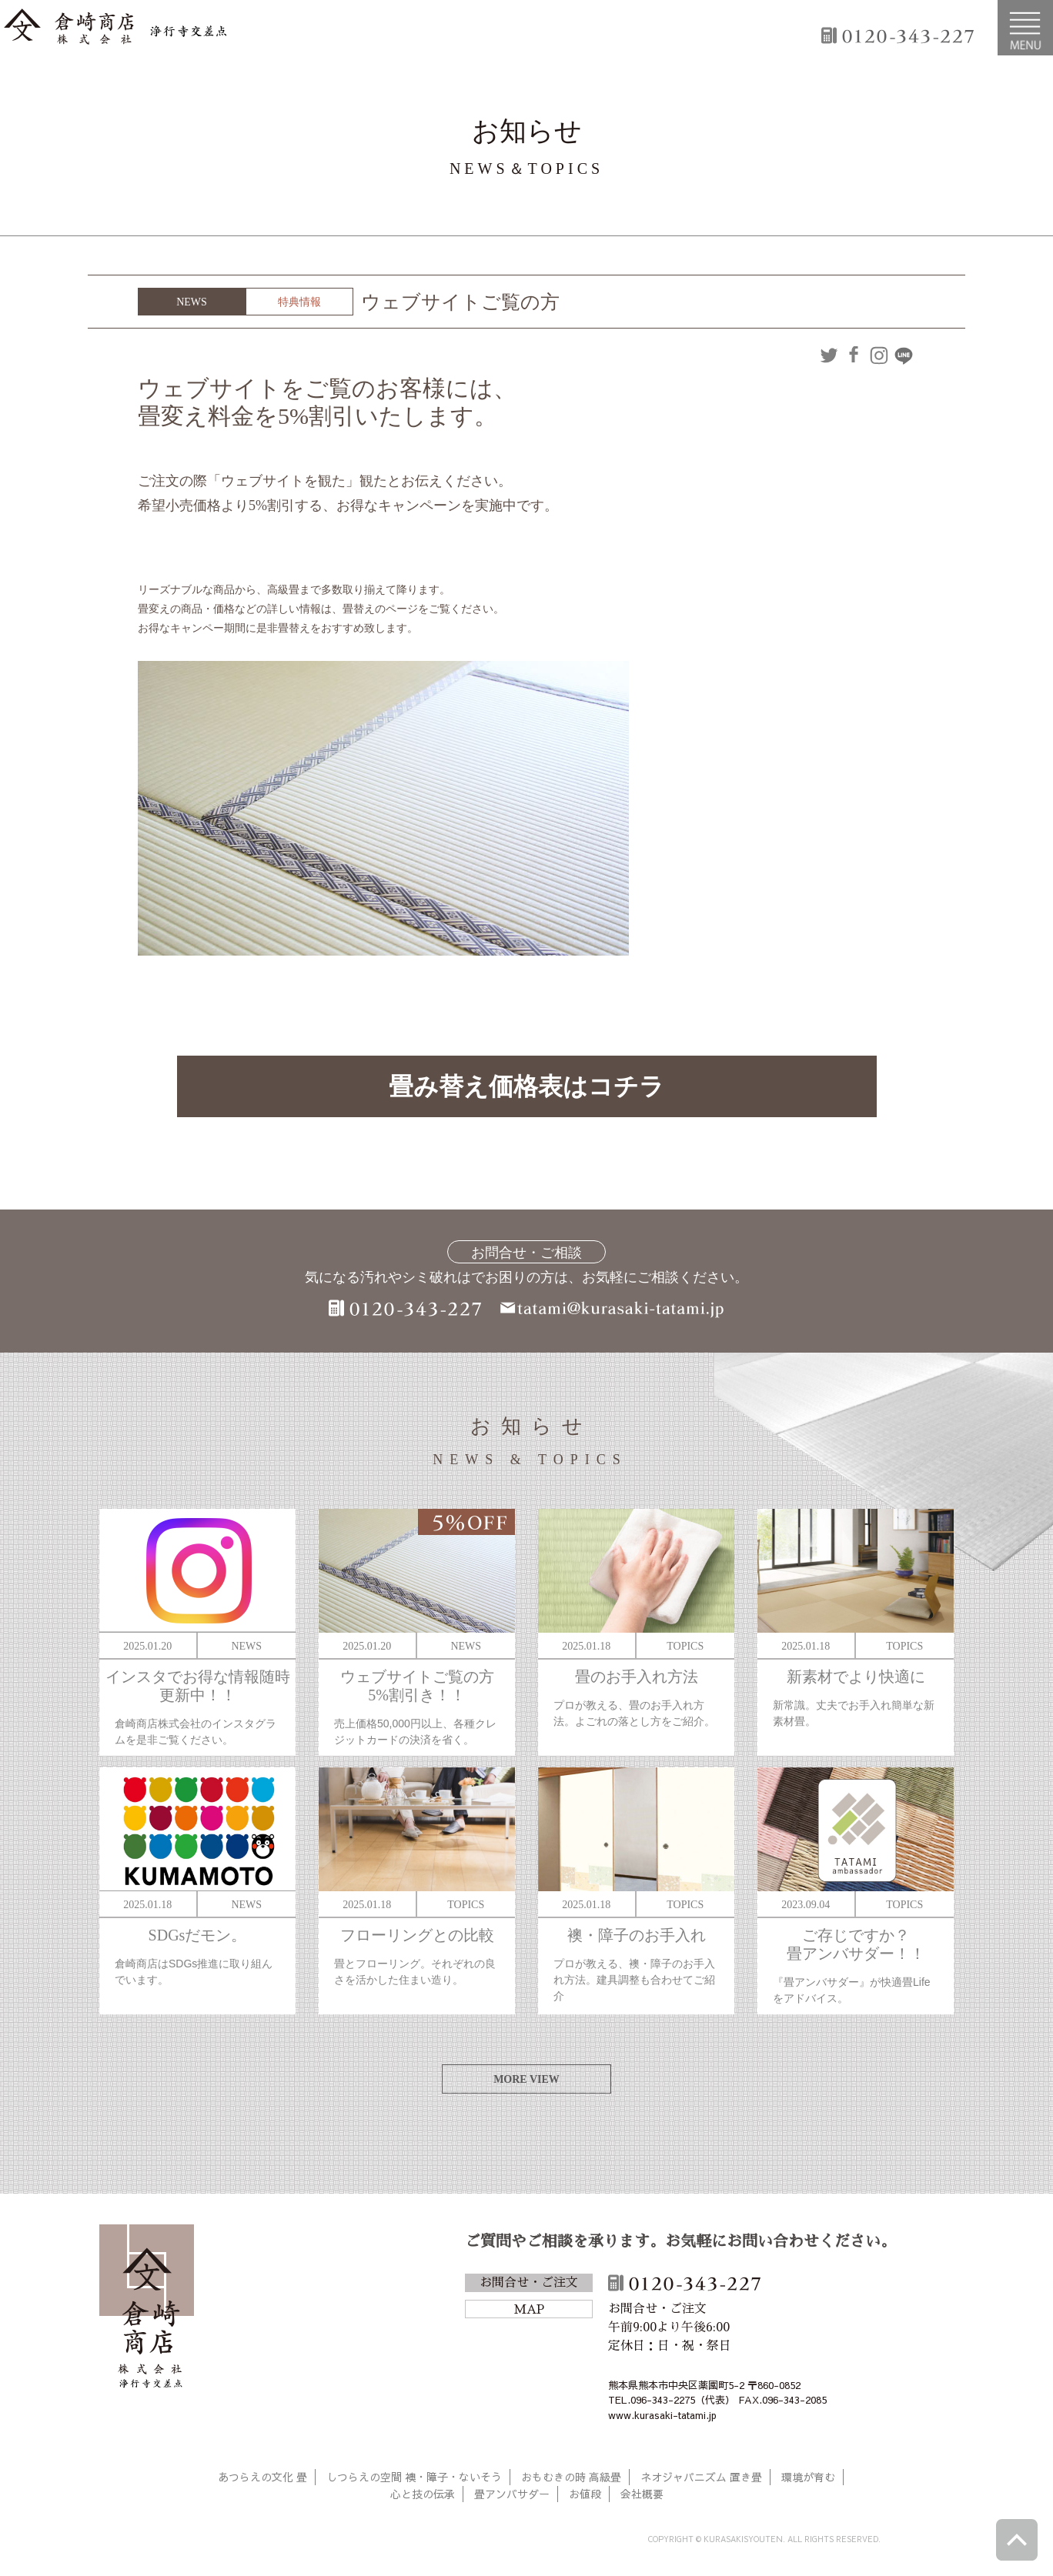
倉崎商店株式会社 (146, 2309)
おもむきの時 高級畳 (571, 2476)
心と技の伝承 (422, 2493)
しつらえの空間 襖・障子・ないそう (414, 2476)
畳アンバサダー (512, 2493)
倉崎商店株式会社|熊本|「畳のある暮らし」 (115, 27)
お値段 (585, 2493)
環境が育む (808, 2476)
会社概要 (642, 2493)
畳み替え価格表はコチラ (526, 1086)
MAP (528, 2310)
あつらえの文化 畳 (262, 2476)
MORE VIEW (526, 2079)
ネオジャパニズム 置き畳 (701, 2476)
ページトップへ (1017, 2540)
